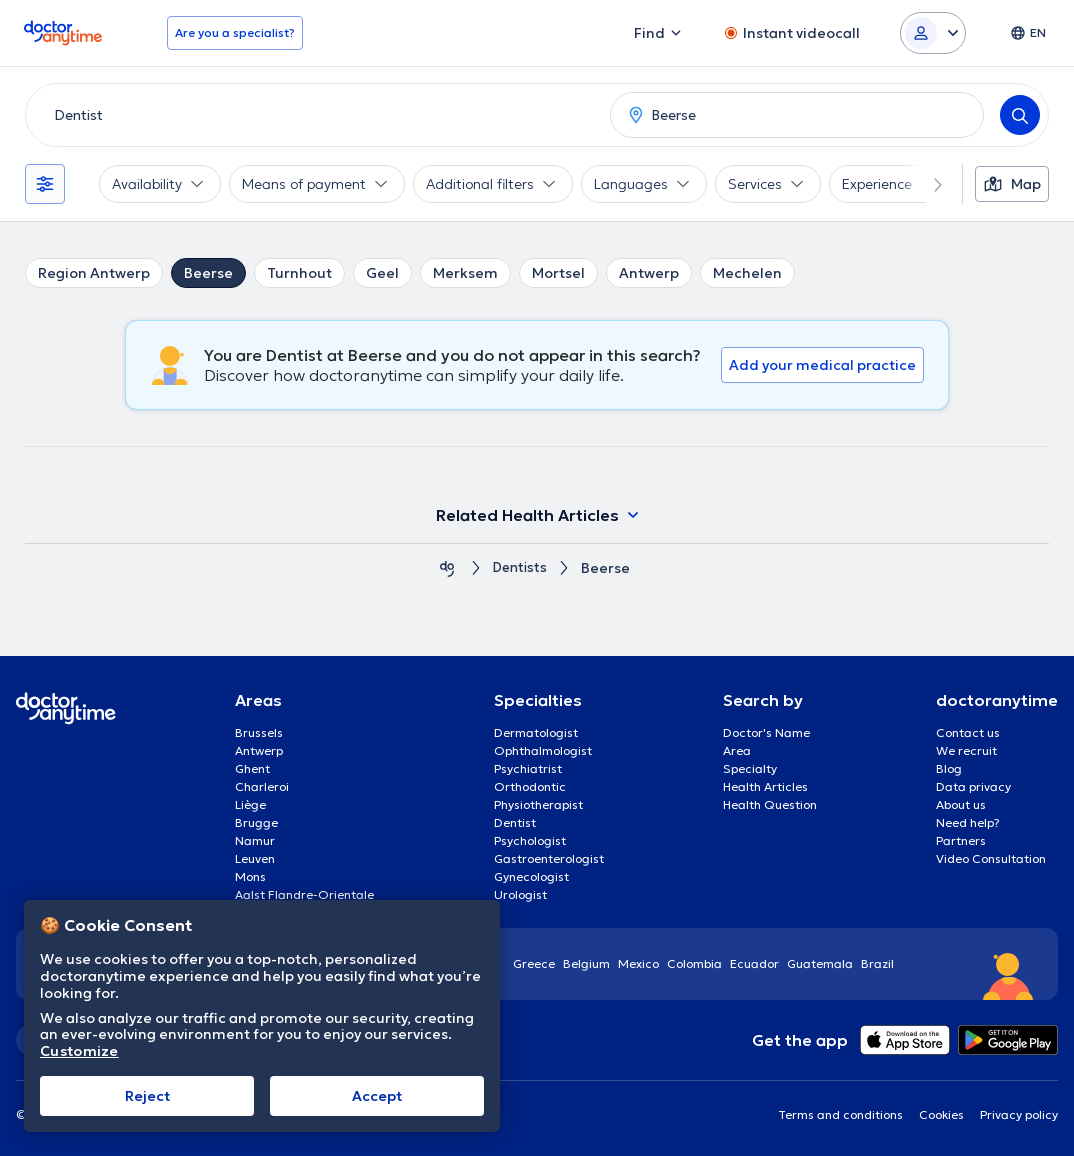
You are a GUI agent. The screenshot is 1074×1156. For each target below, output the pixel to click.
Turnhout (299, 273)
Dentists (520, 568)
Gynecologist (531, 876)
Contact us (968, 732)
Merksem (465, 273)
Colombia (694, 963)
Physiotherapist (538, 804)
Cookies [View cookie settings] (941, 1114)
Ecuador (754, 963)
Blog (949, 768)
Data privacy (973, 786)
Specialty (750, 768)
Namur (255, 840)
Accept (377, 1096)
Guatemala (820, 963)
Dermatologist (536, 732)
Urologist (520, 894)
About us (961, 804)
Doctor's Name (766, 732)
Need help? (968, 822)
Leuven (255, 858)
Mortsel (558, 273)
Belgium (586, 963)
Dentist (515, 822)
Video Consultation (991, 858)
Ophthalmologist (543, 750)
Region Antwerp (94, 273)
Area (737, 750)
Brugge (256, 822)
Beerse (208, 273)
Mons (250, 876)
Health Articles (765, 786)
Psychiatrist (528, 768)
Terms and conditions (840, 1114)
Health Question (770, 804)
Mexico (638, 963)
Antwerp (649, 273)
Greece (534, 963)
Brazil (877, 963)
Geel (382, 273)
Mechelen (747, 273)
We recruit (966, 750)
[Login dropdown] (933, 33)
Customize (79, 1051)
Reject (147, 1096)
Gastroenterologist (549, 858)
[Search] (1020, 115)
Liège (250, 804)
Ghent (252, 768)
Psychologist (530, 840)
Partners (961, 840)
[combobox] (314, 115)
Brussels (259, 732)
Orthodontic (530, 786)
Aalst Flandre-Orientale (304, 894)
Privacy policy (1019, 1114)
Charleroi (262, 786)
